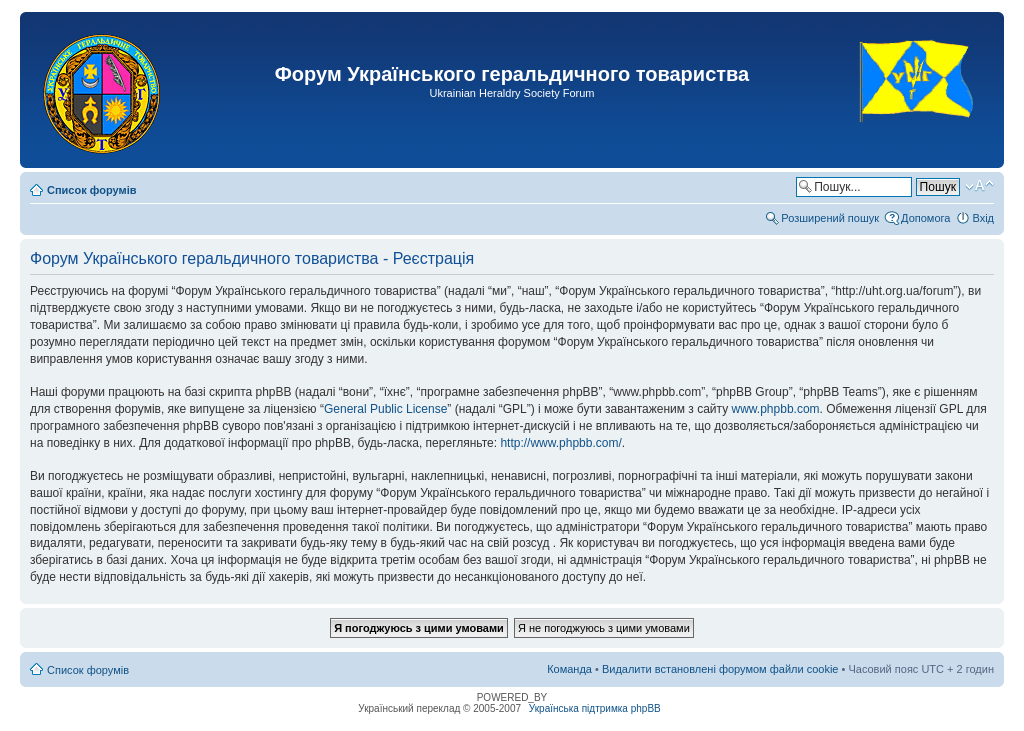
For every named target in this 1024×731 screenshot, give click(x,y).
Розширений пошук (830, 218)
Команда (569, 669)
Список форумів (91, 190)
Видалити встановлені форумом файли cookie (720, 669)
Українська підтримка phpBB (595, 708)
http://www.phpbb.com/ (560, 443)
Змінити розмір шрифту (979, 186)
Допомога (925, 218)
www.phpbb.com (776, 409)
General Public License (385, 409)
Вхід (983, 218)
